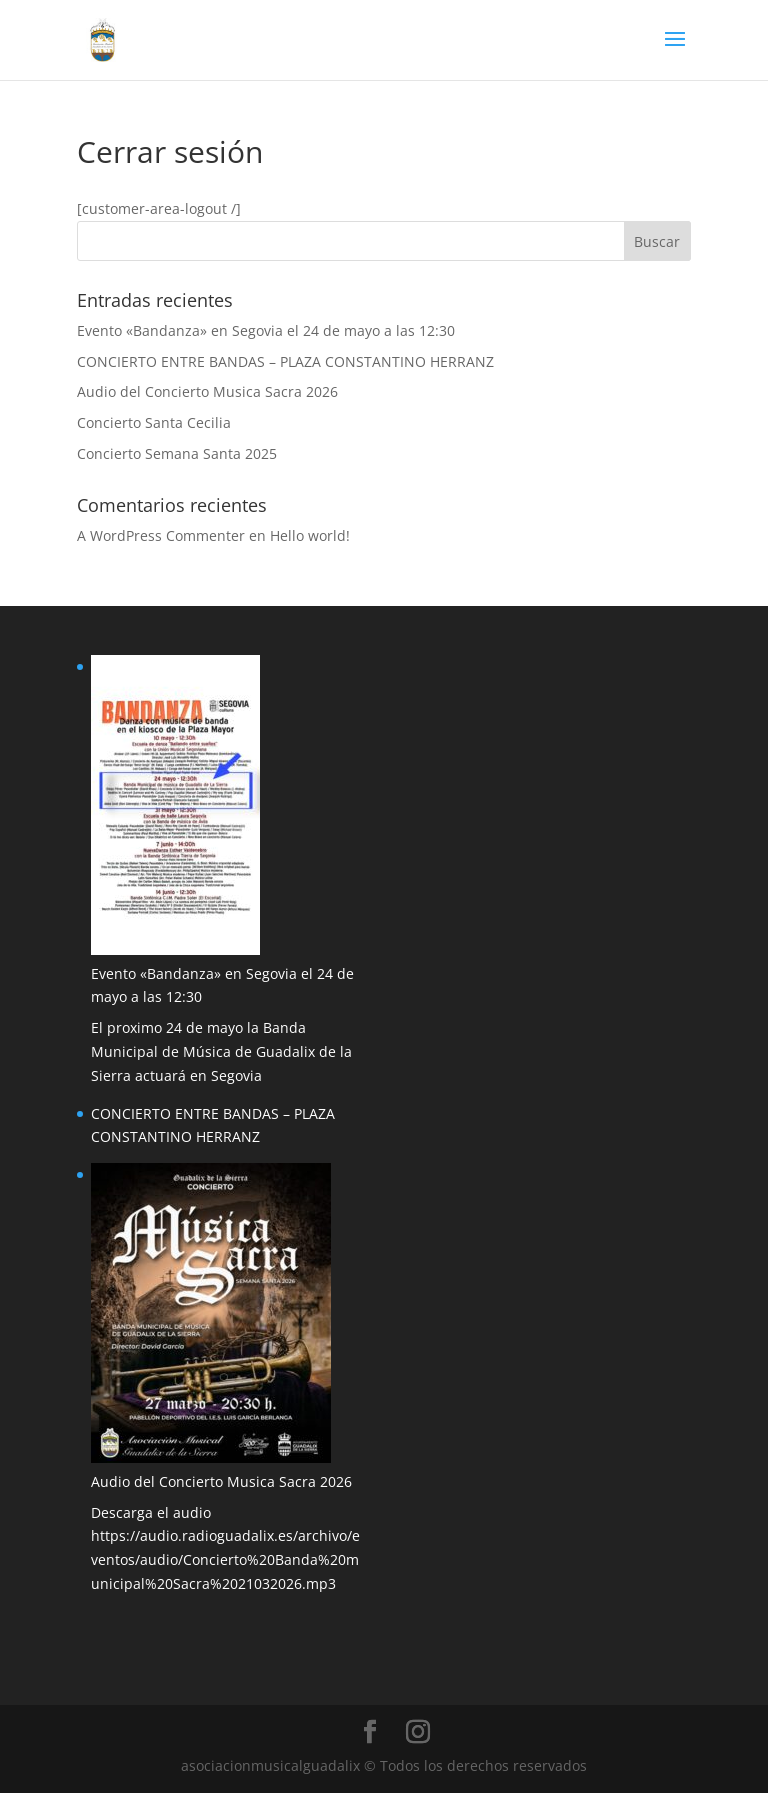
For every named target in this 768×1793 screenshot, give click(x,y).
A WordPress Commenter (161, 535)
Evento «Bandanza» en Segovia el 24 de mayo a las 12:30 (266, 330)
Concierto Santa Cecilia (154, 422)
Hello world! (310, 535)
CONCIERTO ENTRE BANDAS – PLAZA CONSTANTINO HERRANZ (285, 361)
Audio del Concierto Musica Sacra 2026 (207, 391)
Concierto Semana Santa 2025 (177, 453)
